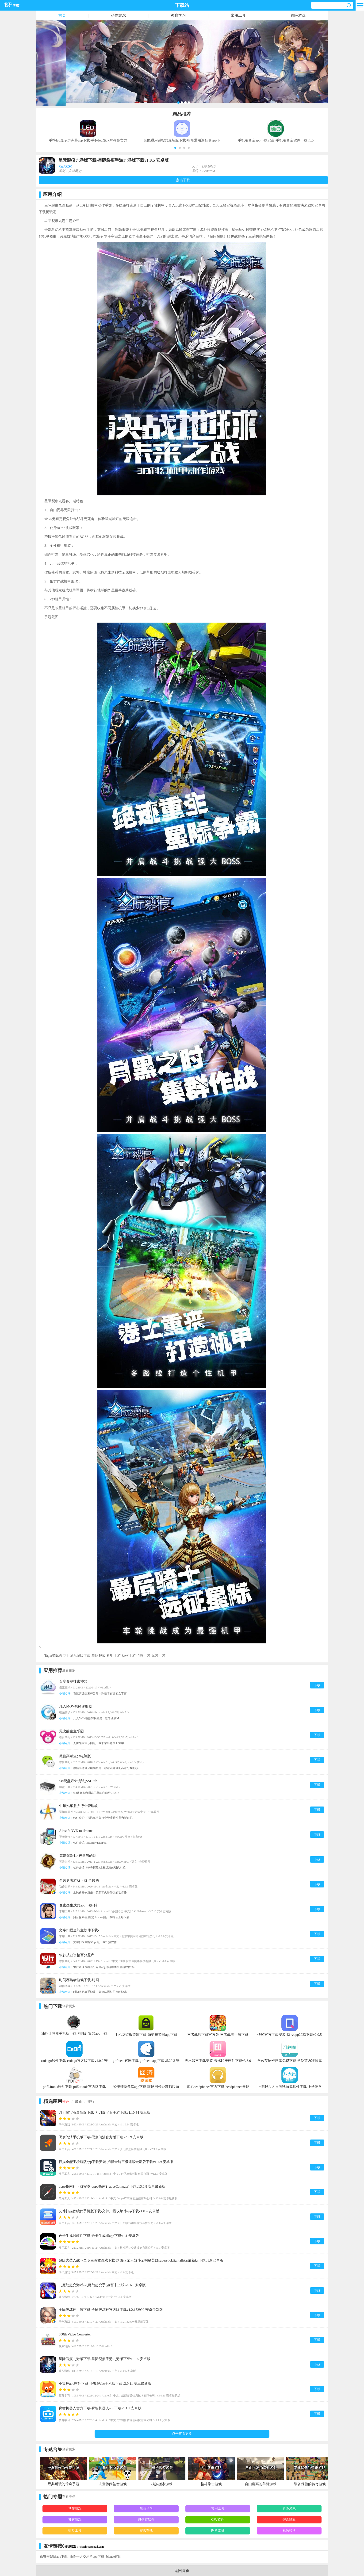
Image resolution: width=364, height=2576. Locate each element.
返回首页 (181, 2571)
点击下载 (183, 180)
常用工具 (238, 15)
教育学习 (178, 15)
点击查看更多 (182, 2433)
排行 (91, 2101)
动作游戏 (118, 15)
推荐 (65, 2101)
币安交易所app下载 (54, 2556)
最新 (78, 2101)
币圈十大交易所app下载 (87, 2556)
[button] (175, 148)
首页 (62, 15)
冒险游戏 (298, 15)
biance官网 (114, 2556)
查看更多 (68, 1670)
